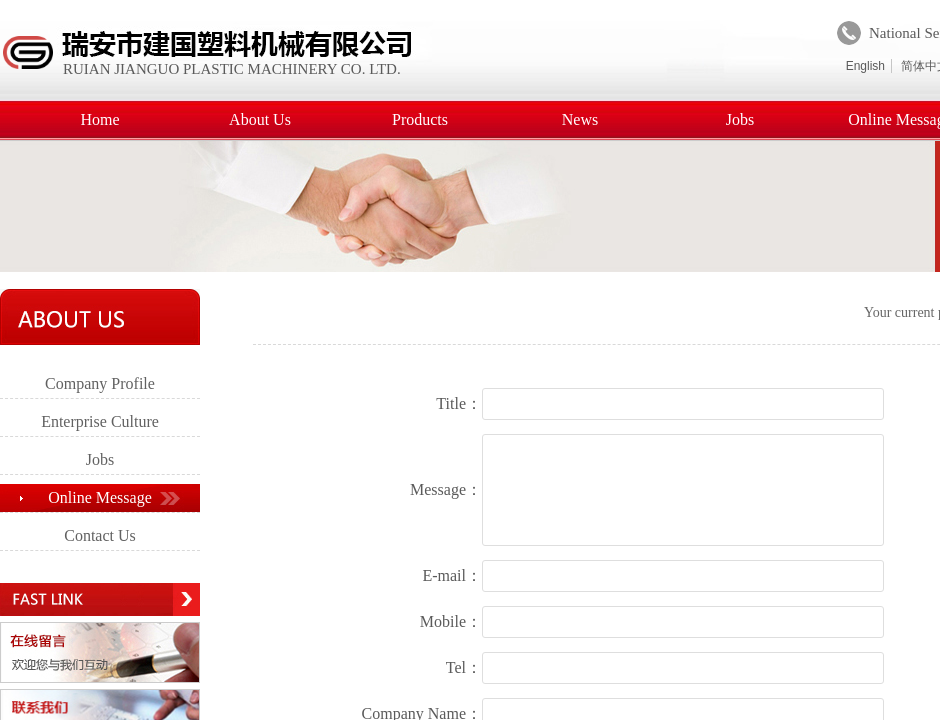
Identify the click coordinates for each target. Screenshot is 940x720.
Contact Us (100, 535)
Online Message (100, 497)
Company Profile (100, 383)
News (580, 119)
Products (420, 119)
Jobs (740, 119)
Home (99, 119)
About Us (260, 119)
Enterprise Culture (100, 421)
